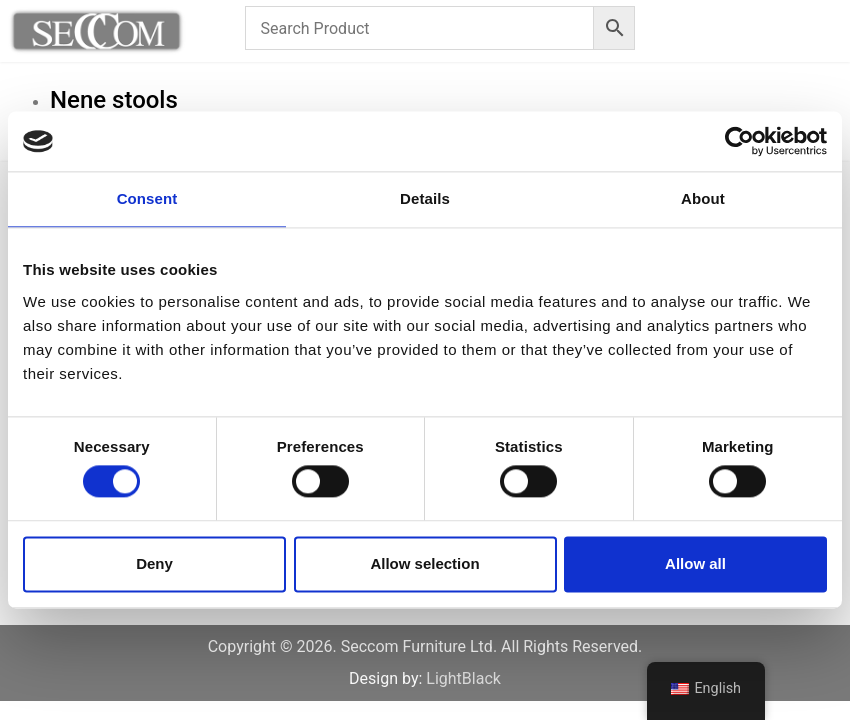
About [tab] (703, 198)
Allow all (695, 563)
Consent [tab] (147, 198)
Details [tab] (425, 198)
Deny (154, 563)
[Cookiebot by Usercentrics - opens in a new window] (739, 141)
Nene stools (114, 100)
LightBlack (463, 678)
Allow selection (424, 563)
